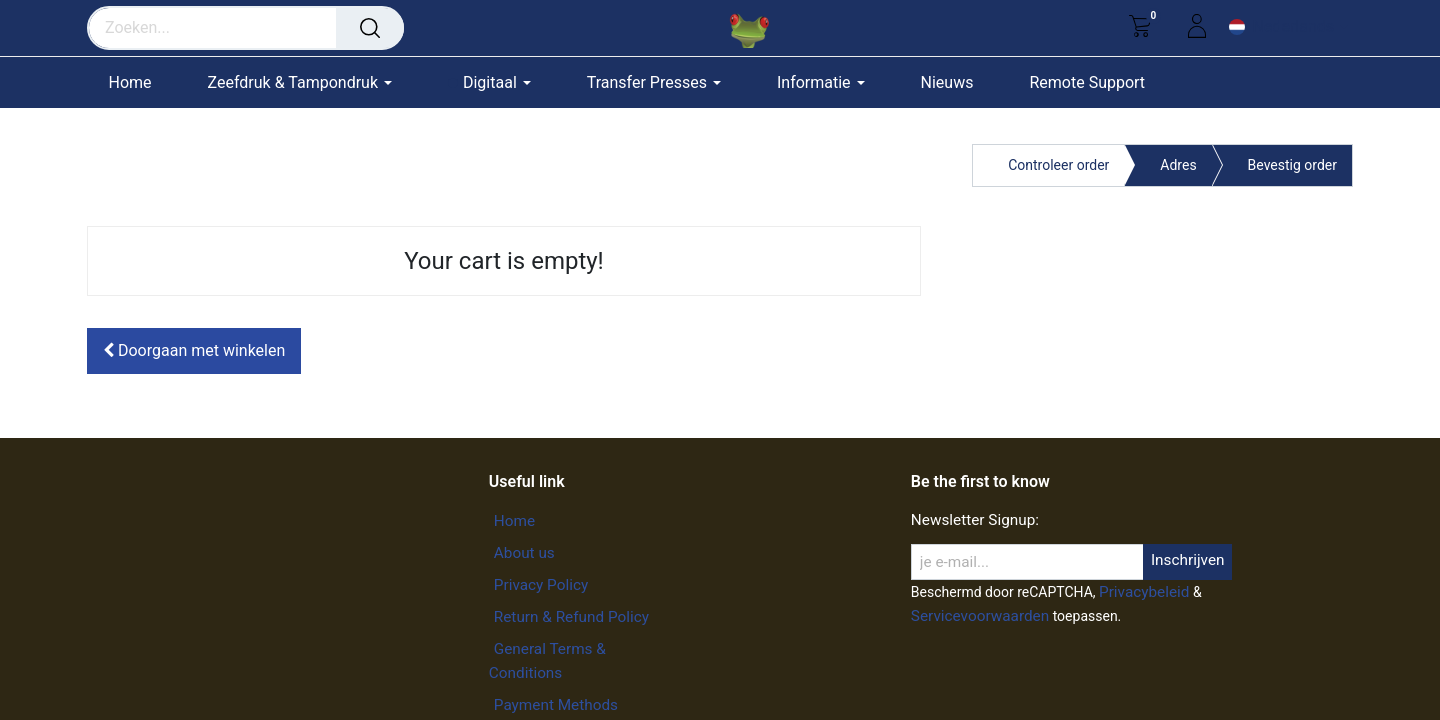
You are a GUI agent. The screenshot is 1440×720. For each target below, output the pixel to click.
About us (524, 553)
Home (514, 521)
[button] (194, 351)
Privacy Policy (541, 585)
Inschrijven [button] (1188, 560)
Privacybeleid (1144, 592)
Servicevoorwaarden (980, 616)
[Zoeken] (370, 28)
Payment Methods (556, 705)
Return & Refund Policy (571, 617)
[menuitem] (139, 82)
